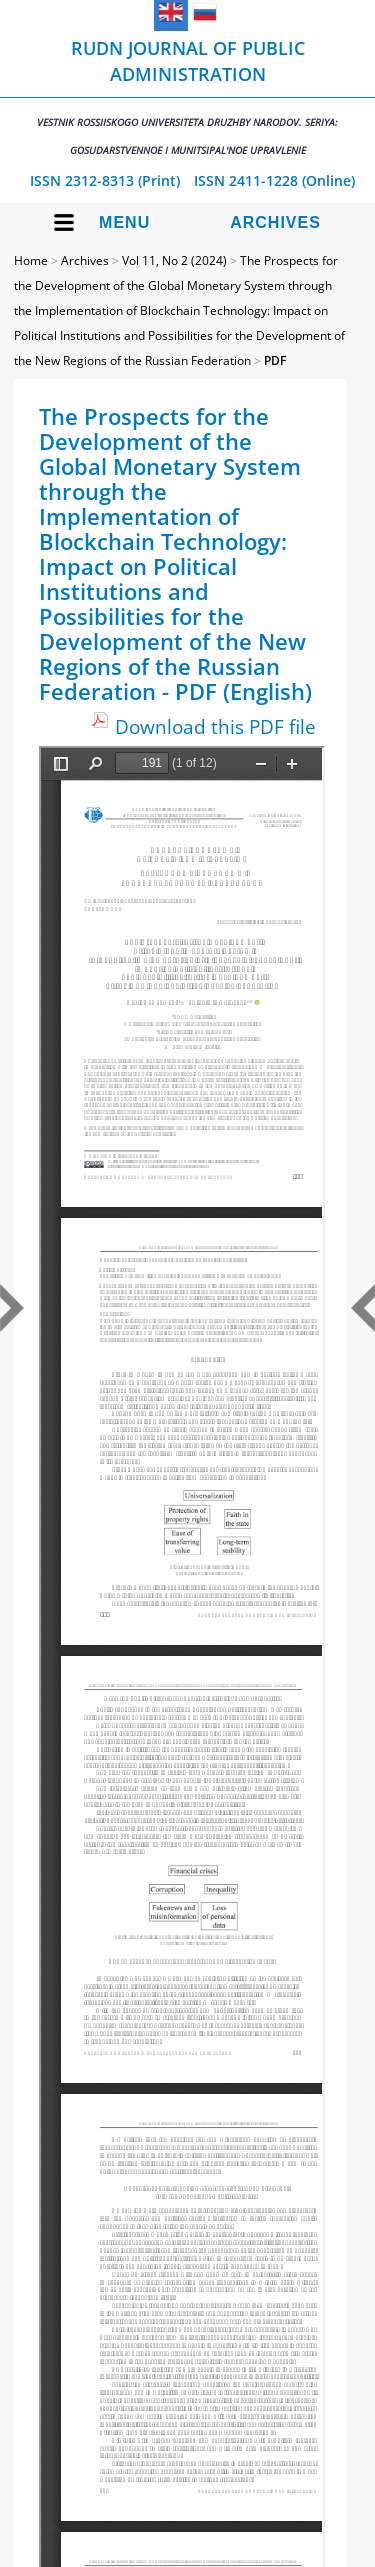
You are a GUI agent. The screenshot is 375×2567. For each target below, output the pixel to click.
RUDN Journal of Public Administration (187, 96)
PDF (275, 360)
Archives (275, 222)
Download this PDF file (215, 726)
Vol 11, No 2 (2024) (174, 260)
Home (31, 260)
